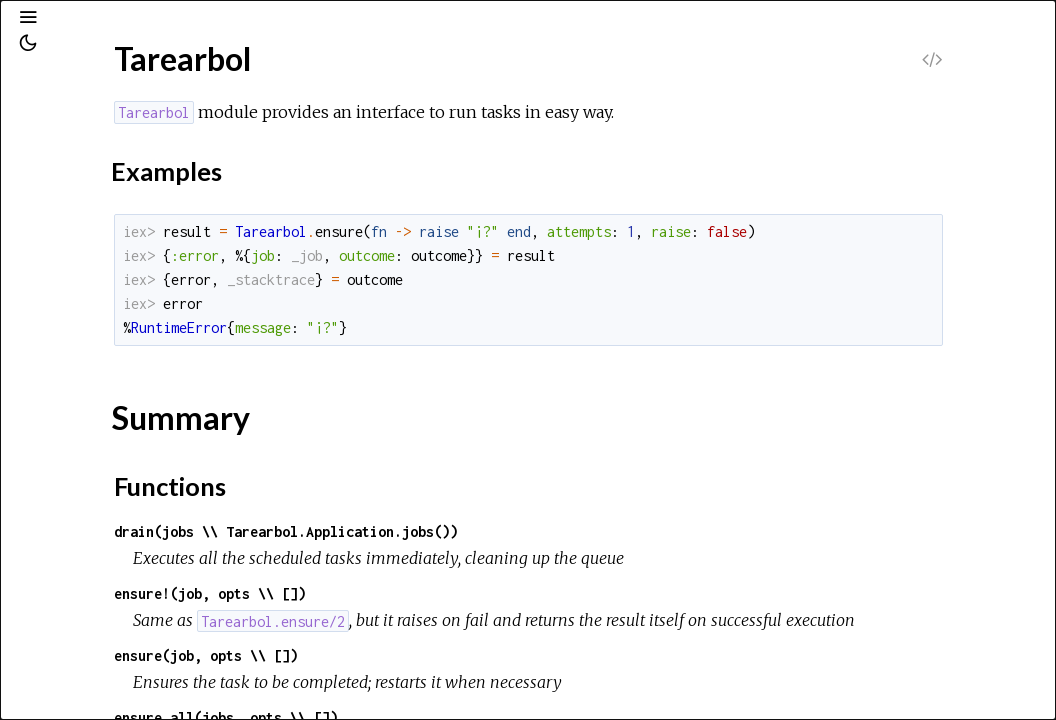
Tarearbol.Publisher (115, 375)
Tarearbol (82, 264)
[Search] (138, 102)
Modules (83, 180)
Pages (71, 153)
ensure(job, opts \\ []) (452, 682)
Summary (107, 319)
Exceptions (92, 207)
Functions (108, 341)
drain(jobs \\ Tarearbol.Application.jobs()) (532, 531)
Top (87, 297)
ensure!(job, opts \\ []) (456, 593)
